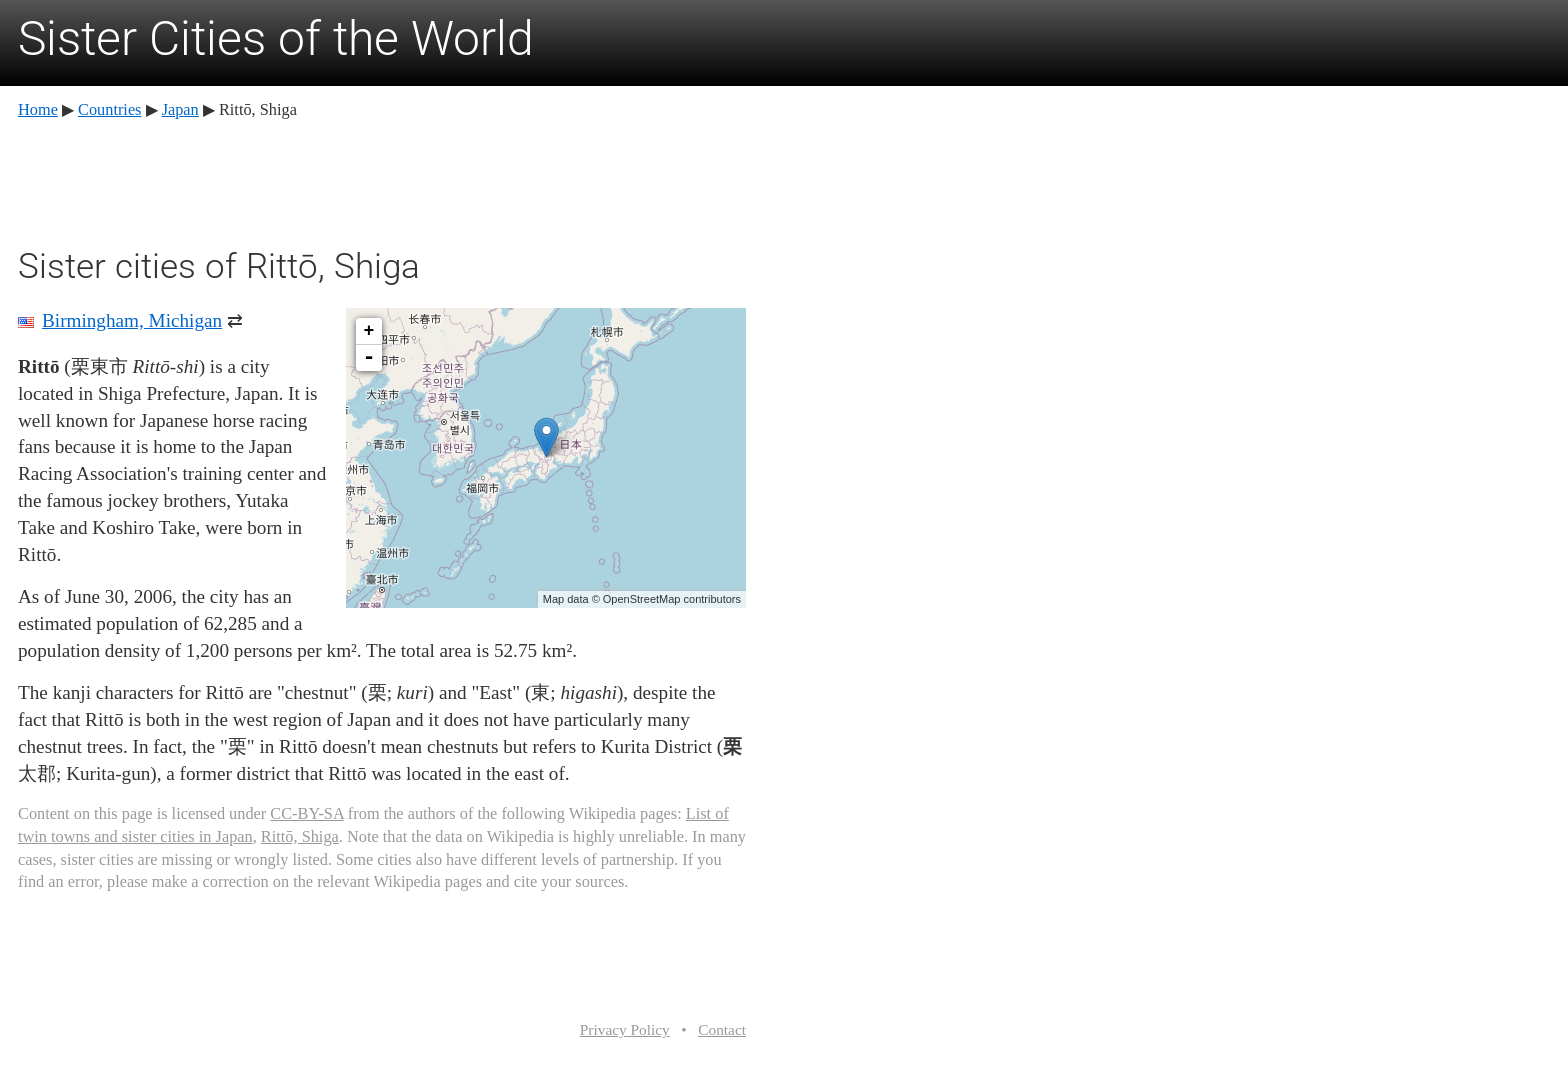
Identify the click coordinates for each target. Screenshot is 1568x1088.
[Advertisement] (382, 180)
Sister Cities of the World (276, 38)
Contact (722, 1029)
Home (38, 109)
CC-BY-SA (306, 813)
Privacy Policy (625, 1029)
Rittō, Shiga (300, 836)
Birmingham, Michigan (132, 320)
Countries (109, 109)
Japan (180, 109)
